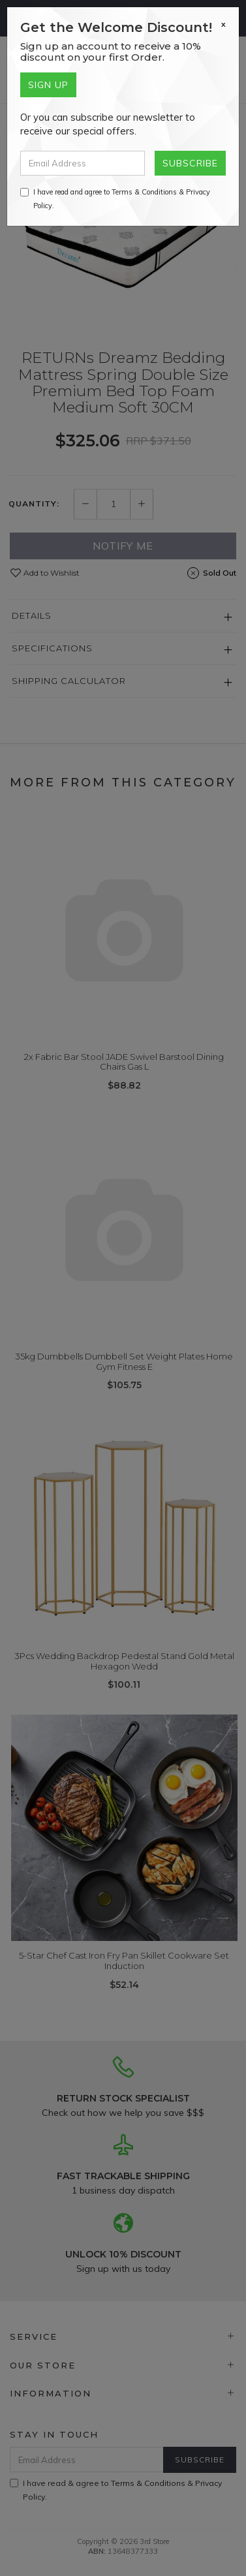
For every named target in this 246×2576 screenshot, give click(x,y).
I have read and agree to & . (115, 198)
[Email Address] (82, 163)
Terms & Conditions (144, 191)
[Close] (223, 24)
